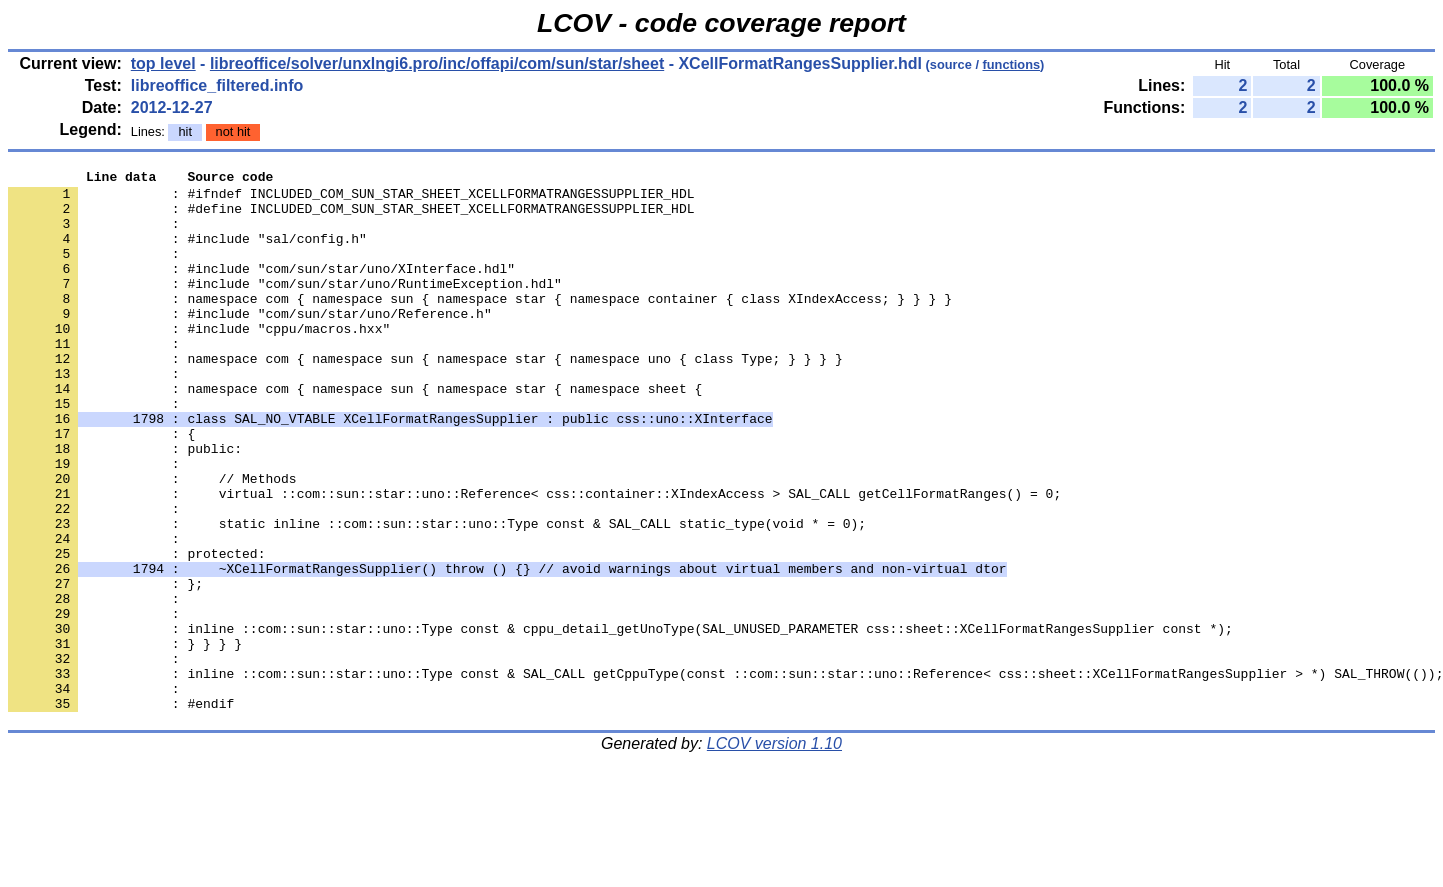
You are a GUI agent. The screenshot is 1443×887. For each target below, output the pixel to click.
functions (1012, 64)
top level (163, 63)
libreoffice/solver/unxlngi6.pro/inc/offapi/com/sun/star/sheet (437, 63)
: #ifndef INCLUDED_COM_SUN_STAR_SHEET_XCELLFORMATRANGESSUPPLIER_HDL (351, 199)
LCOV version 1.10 (774, 851)
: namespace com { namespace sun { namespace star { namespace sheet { (355, 433)
